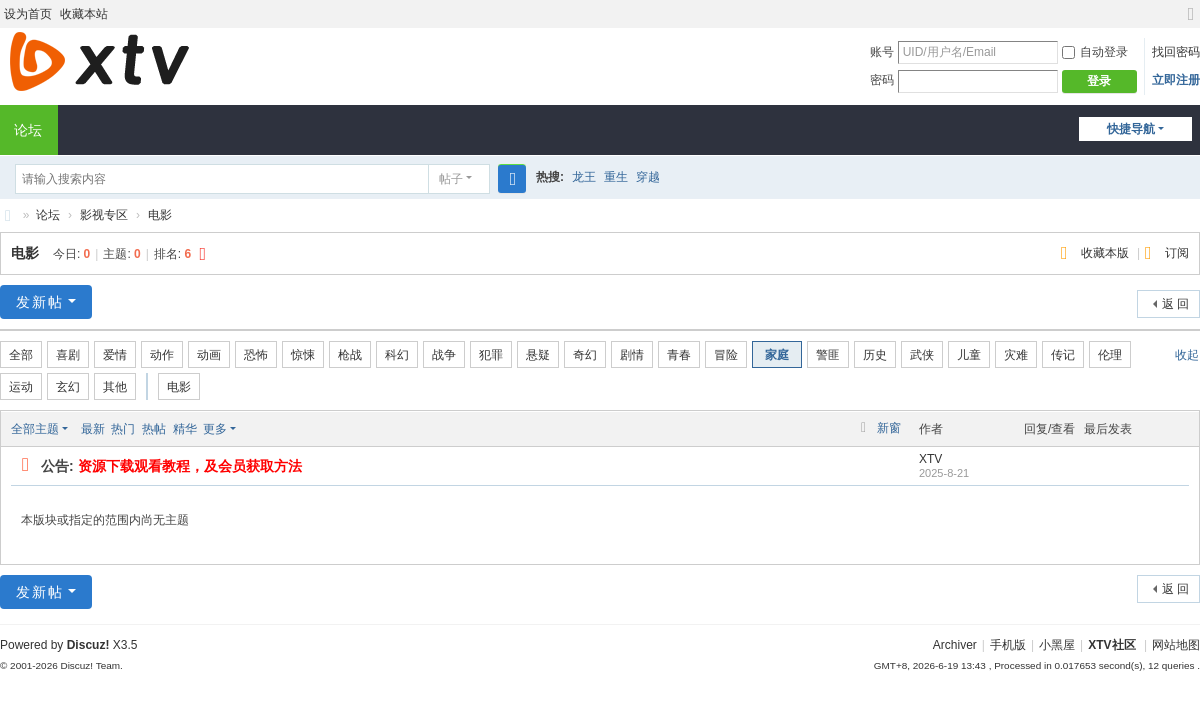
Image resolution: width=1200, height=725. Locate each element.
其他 (115, 387)
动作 (162, 355)
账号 (882, 52)
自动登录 (1095, 52)
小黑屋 (1057, 645)
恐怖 (256, 355)
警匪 (828, 355)
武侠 (922, 355)
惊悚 (303, 355)
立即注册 (1176, 80)
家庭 (777, 355)
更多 (215, 429)
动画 (209, 355)
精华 (185, 429)
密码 (882, 80)
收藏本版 (1106, 253)
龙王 (584, 177)
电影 (160, 215)
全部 (21, 355)
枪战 (350, 355)
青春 (679, 355)
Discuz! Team (90, 665)
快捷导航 (1131, 129)
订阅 (1177, 253)
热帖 (154, 429)
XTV (930, 459)
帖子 (451, 179)
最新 (93, 429)
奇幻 (585, 355)
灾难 (1016, 355)
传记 (1063, 355)
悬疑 (538, 355)
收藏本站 (84, 14)
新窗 (889, 428)
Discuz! (88, 645)
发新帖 (40, 302)
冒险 (726, 355)
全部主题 (35, 429)
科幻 (397, 355)
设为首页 (28, 14)
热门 (123, 429)
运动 (21, 387)
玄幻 (68, 387)
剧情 (632, 355)
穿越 (648, 177)
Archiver (955, 645)
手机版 (1008, 645)
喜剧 (68, 355)
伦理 (1110, 355)
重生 (616, 177)
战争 (444, 355)
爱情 (115, 355)
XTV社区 (8, 215)
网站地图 (1176, 645)
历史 (875, 355)
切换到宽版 (1191, 22)
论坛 (48, 215)
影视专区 (104, 215)
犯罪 (491, 355)
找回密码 (1176, 52)
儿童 (969, 355)
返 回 (1175, 304)
